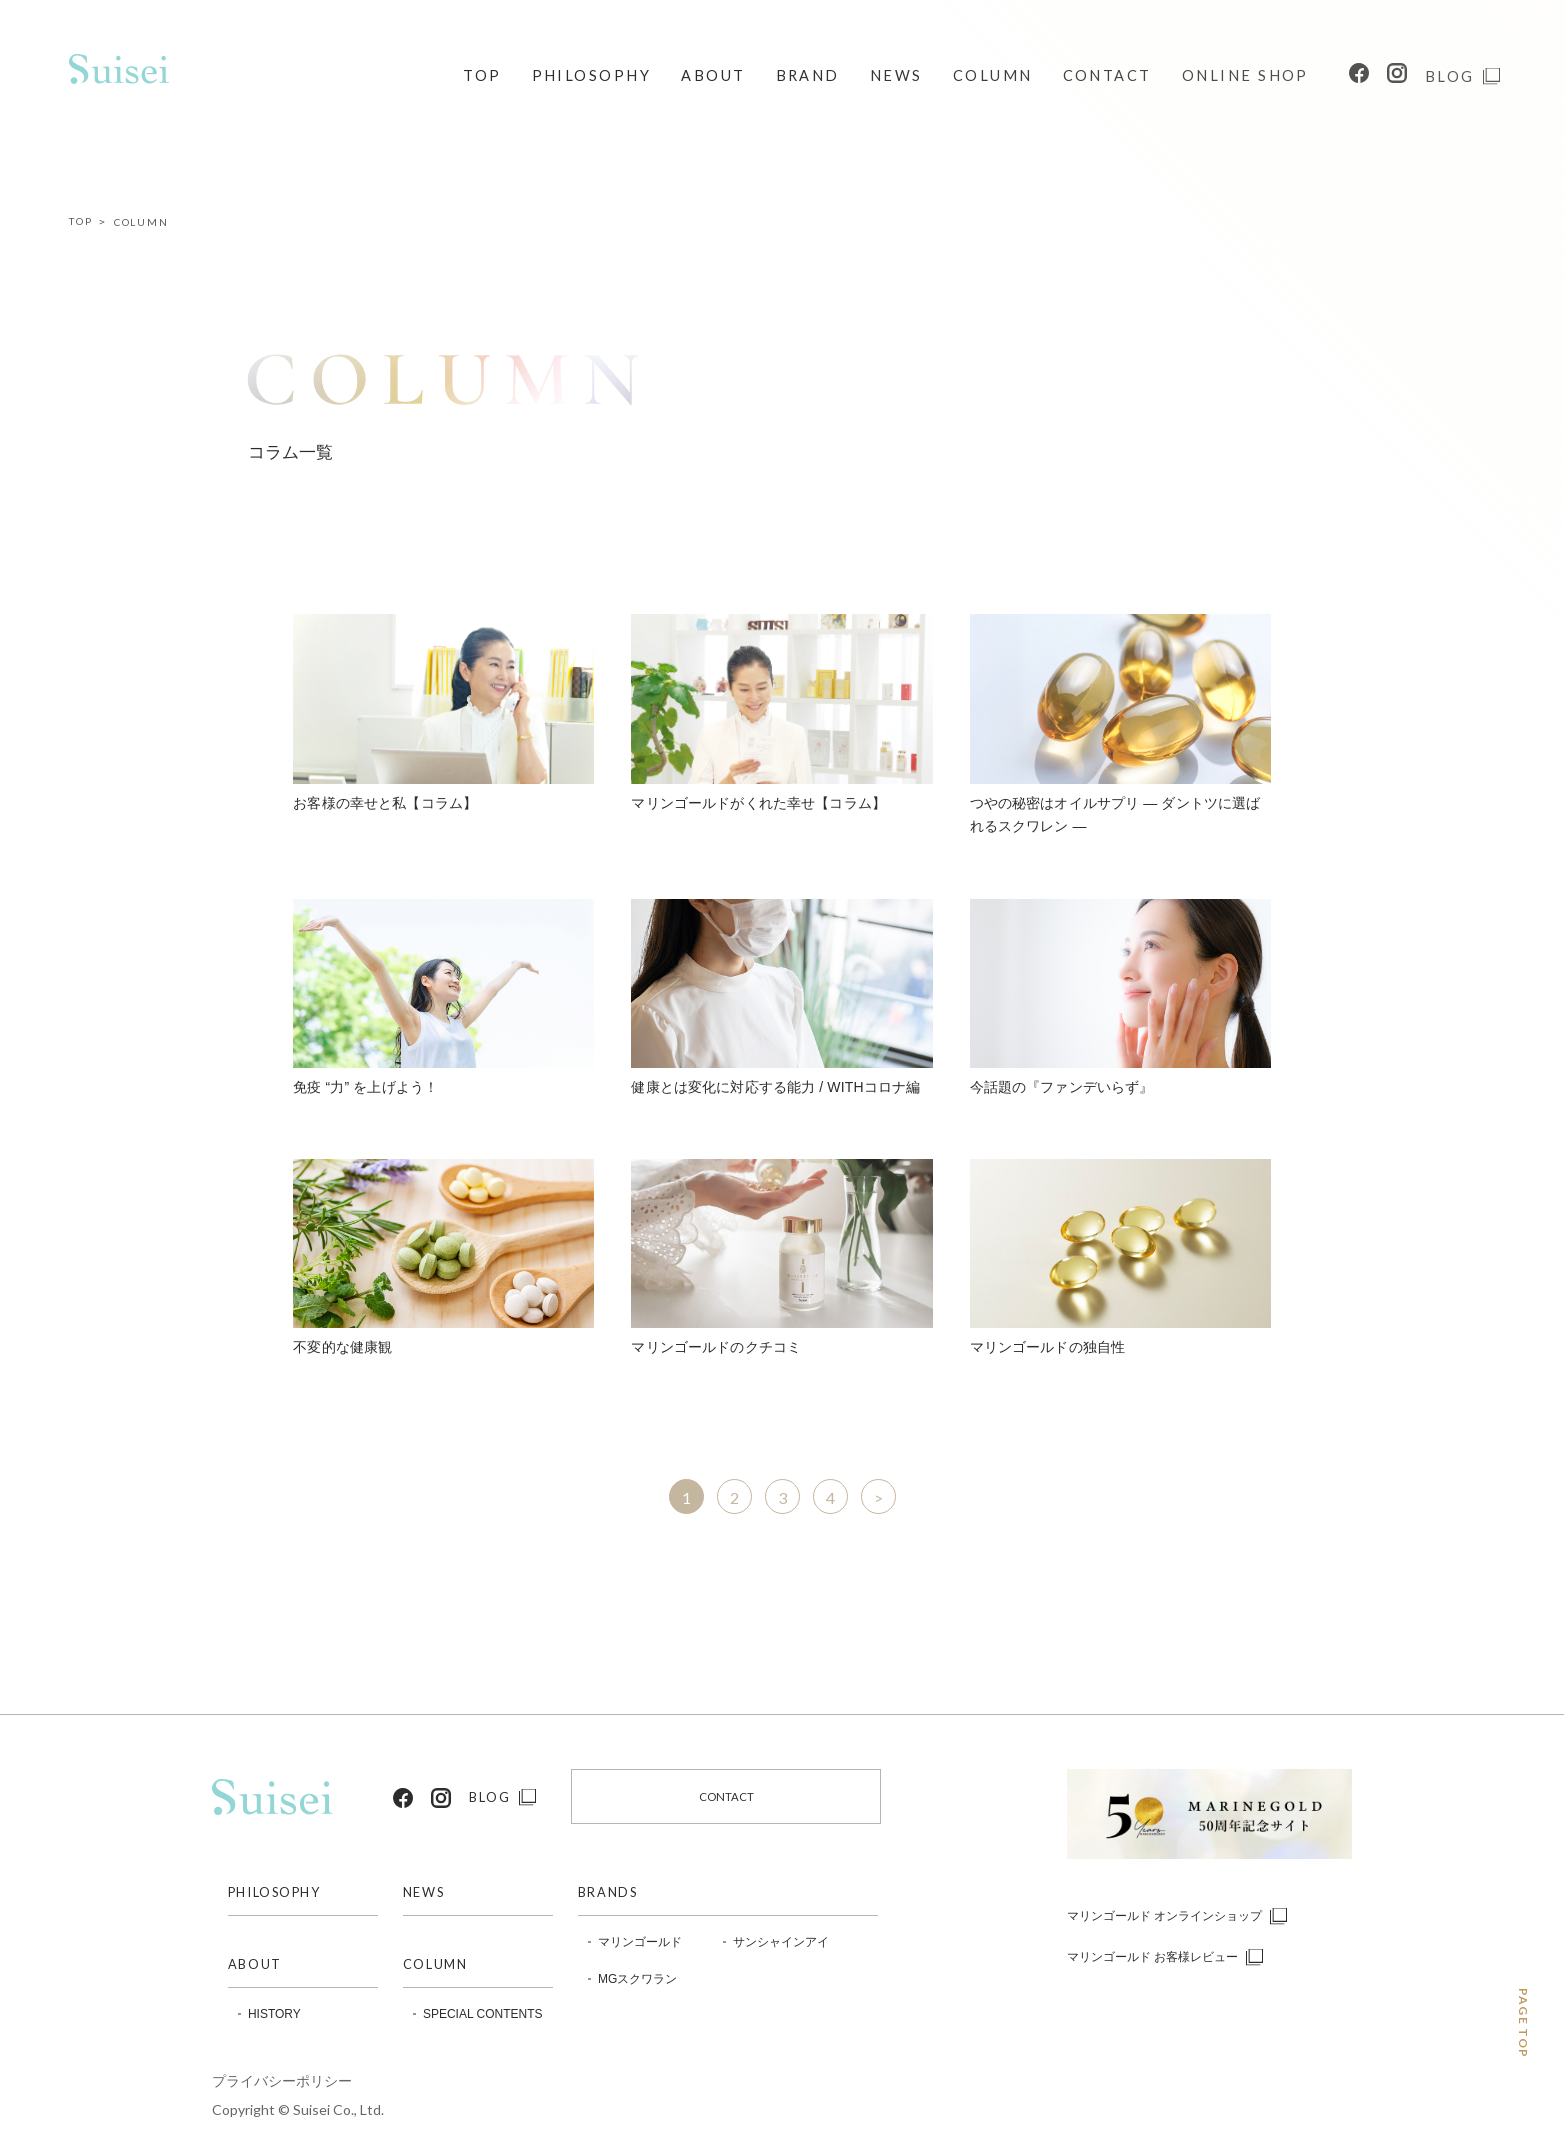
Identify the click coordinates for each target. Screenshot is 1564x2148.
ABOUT (713, 75)
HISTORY (274, 2014)
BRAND (808, 75)
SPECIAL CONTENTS (478, 2014)
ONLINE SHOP (1245, 75)
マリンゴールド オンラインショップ (1164, 1916)
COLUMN (993, 75)
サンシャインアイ (781, 1942)
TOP (482, 75)
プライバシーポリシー (282, 2081)
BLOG (1450, 76)
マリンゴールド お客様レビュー (1152, 1957)
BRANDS (607, 1892)
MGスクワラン (637, 1979)
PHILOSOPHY (592, 75)
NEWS (896, 75)
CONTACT (1107, 75)
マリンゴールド (640, 1942)
